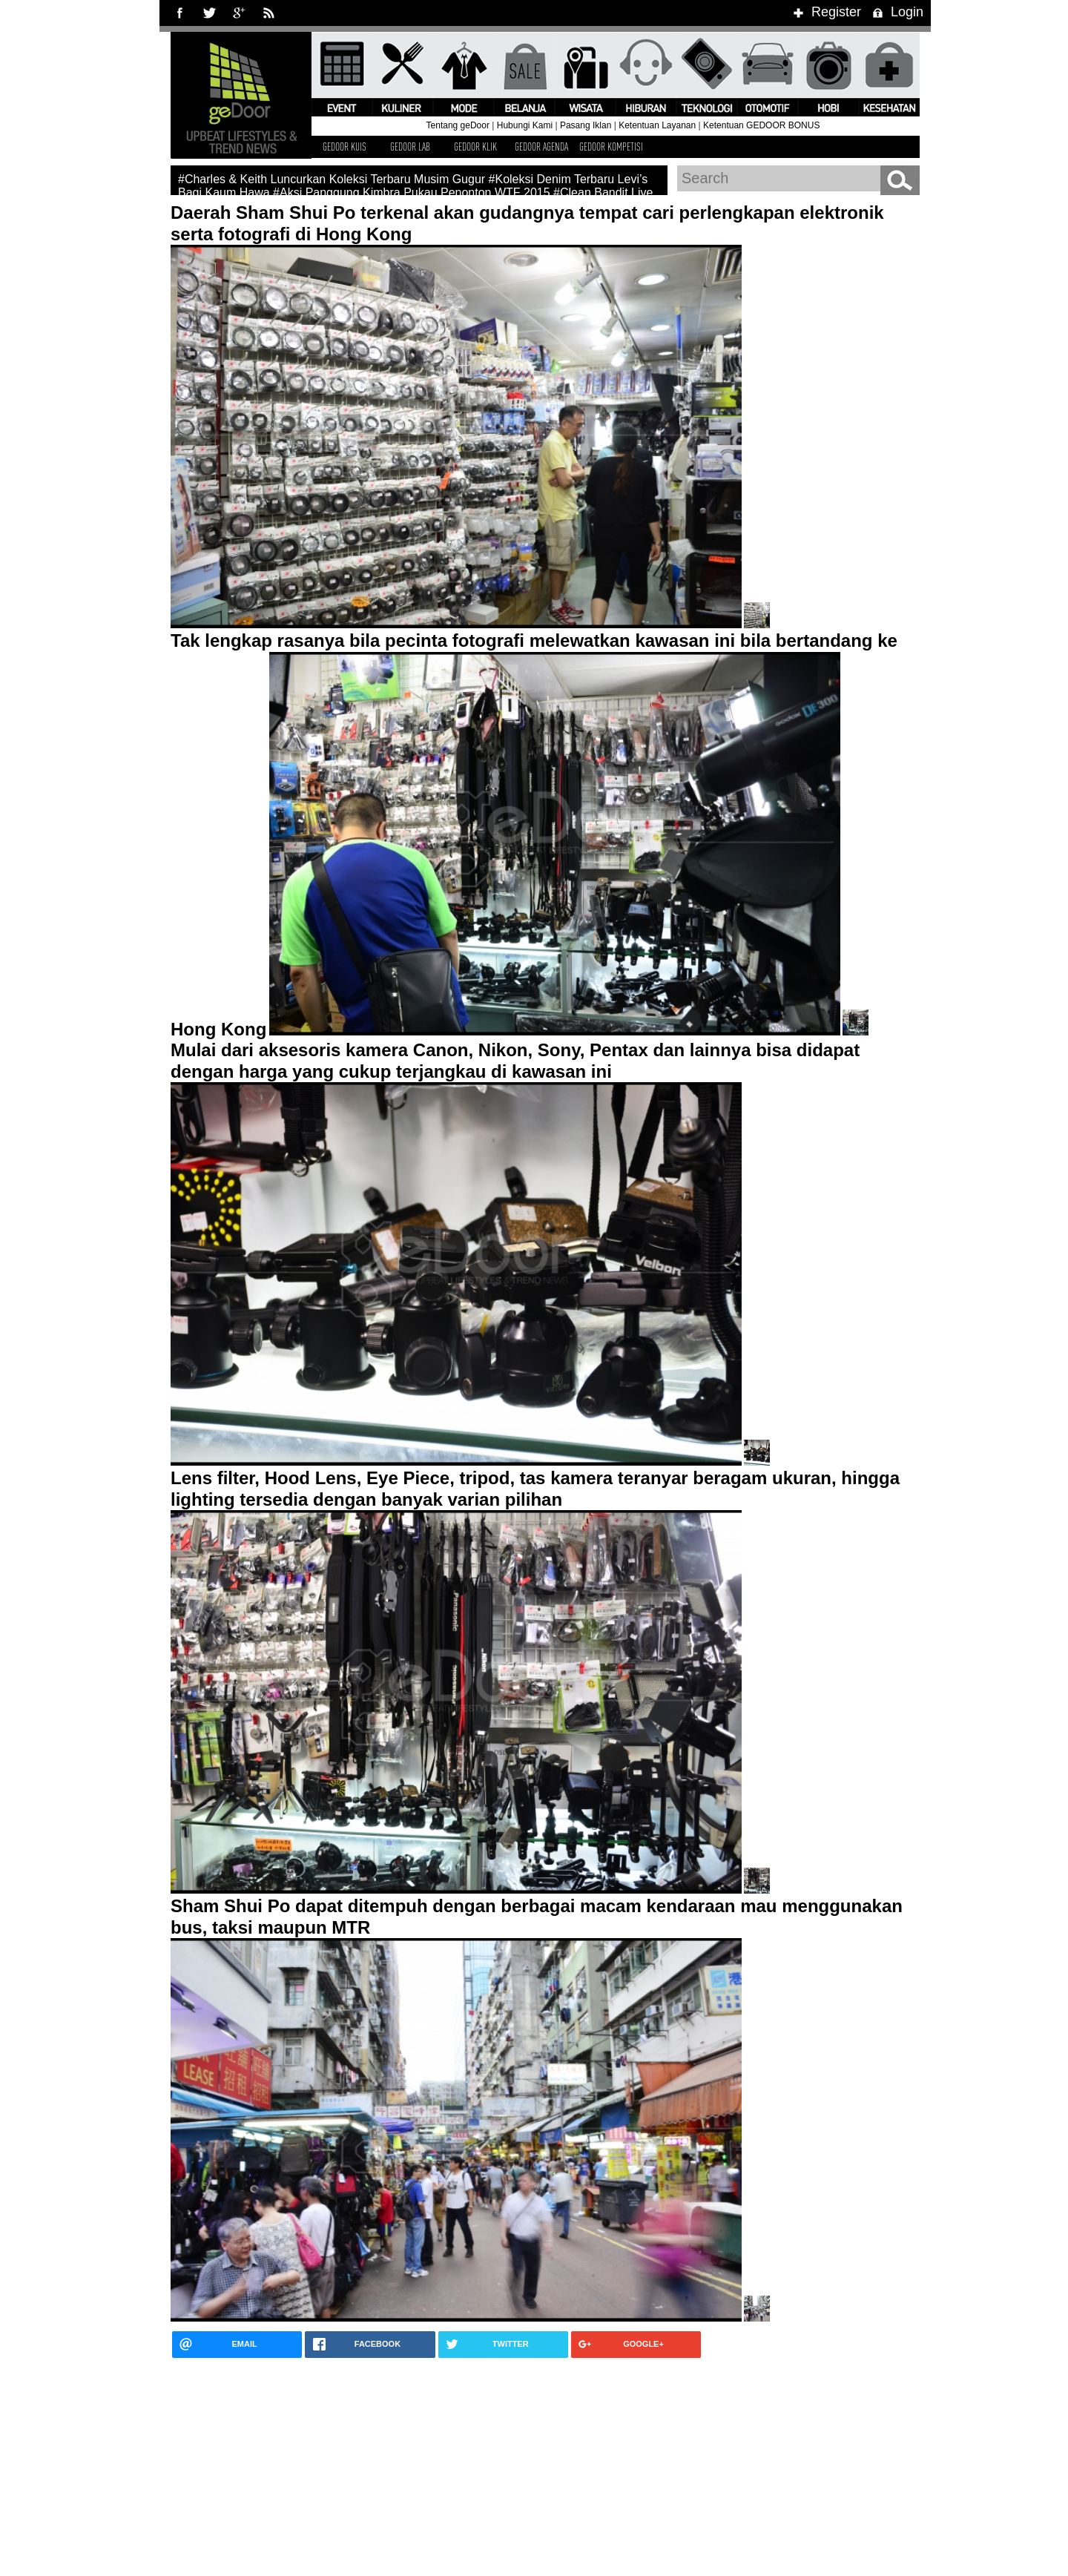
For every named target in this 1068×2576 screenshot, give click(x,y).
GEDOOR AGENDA (541, 146)
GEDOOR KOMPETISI (611, 146)
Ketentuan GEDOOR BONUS (761, 125)
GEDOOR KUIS (344, 146)
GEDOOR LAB (410, 146)
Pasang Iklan (585, 125)
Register (825, 11)
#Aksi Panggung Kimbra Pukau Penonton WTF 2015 (411, 192)
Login (895, 11)
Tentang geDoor (458, 125)
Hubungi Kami (525, 125)
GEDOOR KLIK (475, 146)
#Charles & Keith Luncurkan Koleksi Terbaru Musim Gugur (331, 179)
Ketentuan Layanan (657, 125)
